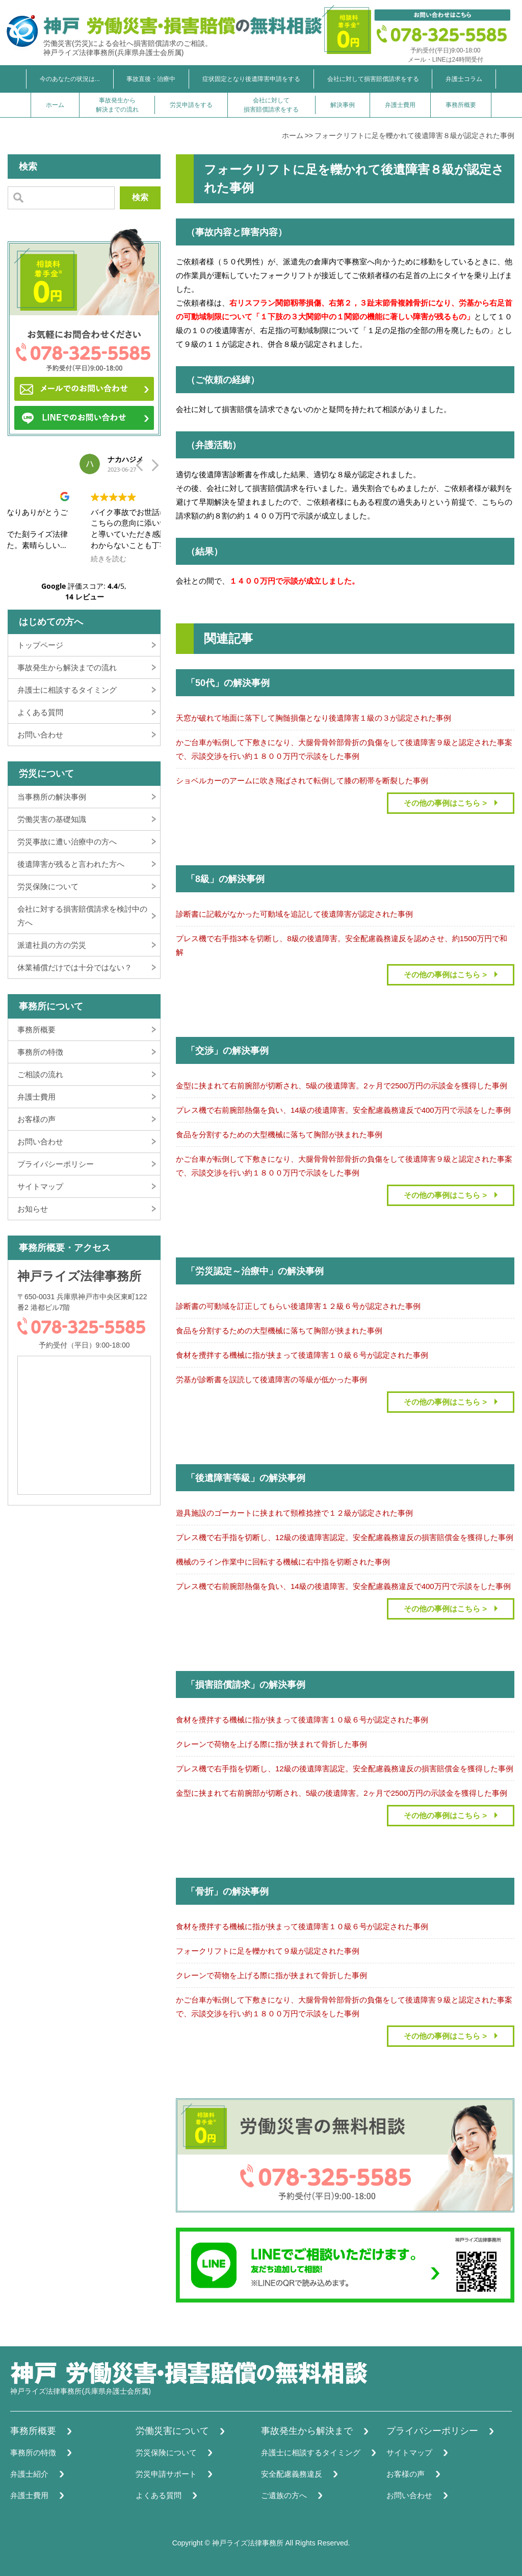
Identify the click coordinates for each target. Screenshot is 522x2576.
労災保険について (48, 886)
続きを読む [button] (37, 558)
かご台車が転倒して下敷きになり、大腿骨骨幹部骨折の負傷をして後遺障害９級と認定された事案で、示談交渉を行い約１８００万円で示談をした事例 (344, 749)
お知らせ (32, 1208)
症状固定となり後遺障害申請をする (251, 79)
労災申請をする (191, 104)
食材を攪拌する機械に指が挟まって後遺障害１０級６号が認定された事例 (302, 1355)
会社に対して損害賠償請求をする (373, 79)
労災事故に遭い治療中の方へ (67, 841)
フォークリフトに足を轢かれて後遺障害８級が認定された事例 (414, 135)
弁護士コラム (464, 79)
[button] (154, 468)
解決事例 (342, 104)
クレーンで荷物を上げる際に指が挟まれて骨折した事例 (271, 1744)
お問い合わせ (40, 734)
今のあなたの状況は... (70, 79)
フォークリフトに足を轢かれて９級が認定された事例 (267, 1951)
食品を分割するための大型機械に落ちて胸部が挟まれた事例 (279, 1134)
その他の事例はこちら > (445, 803)
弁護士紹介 (29, 2474)
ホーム (55, 104)
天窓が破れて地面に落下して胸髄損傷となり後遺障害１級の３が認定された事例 (313, 718)
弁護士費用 (400, 104)
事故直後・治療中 (150, 79)
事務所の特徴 (40, 1052)
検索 (140, 197)
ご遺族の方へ (284, 2495)
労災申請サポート (166, 2474)
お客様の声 (36, 1119)
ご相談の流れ (40, 1074)
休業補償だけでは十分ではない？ (74, 967)
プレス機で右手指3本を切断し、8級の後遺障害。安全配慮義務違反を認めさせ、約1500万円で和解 (341, 945)
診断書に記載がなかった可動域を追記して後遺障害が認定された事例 (294, 914)
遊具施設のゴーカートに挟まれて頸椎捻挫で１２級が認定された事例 (294, 1513)
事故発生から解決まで (307, 2431)
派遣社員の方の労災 (51, 945)
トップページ (40, 645)
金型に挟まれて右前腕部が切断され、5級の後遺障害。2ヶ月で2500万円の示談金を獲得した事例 (341, 1085)
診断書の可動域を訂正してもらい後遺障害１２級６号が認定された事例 (298, 1306)
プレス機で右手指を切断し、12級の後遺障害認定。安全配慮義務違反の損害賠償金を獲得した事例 (344, 1537)
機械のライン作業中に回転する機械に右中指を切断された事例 (283, 1561)
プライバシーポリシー (55, 1164)
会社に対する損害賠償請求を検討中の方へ (82, 916)
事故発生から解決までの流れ (117, 105)
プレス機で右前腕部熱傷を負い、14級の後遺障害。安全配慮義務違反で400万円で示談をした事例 (343, 1110)
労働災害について (172, 2431)
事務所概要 (461, 104)
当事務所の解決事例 (51, 796)
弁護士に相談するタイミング (67, 690)
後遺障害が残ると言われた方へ (70, 864)
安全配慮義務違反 (291, 2474)
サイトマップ (40, 1186)
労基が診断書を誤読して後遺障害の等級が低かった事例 (271, 1379)
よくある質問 (40, 712)
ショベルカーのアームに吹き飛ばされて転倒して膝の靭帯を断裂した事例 (302, 780)
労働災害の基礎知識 (51, 819)
